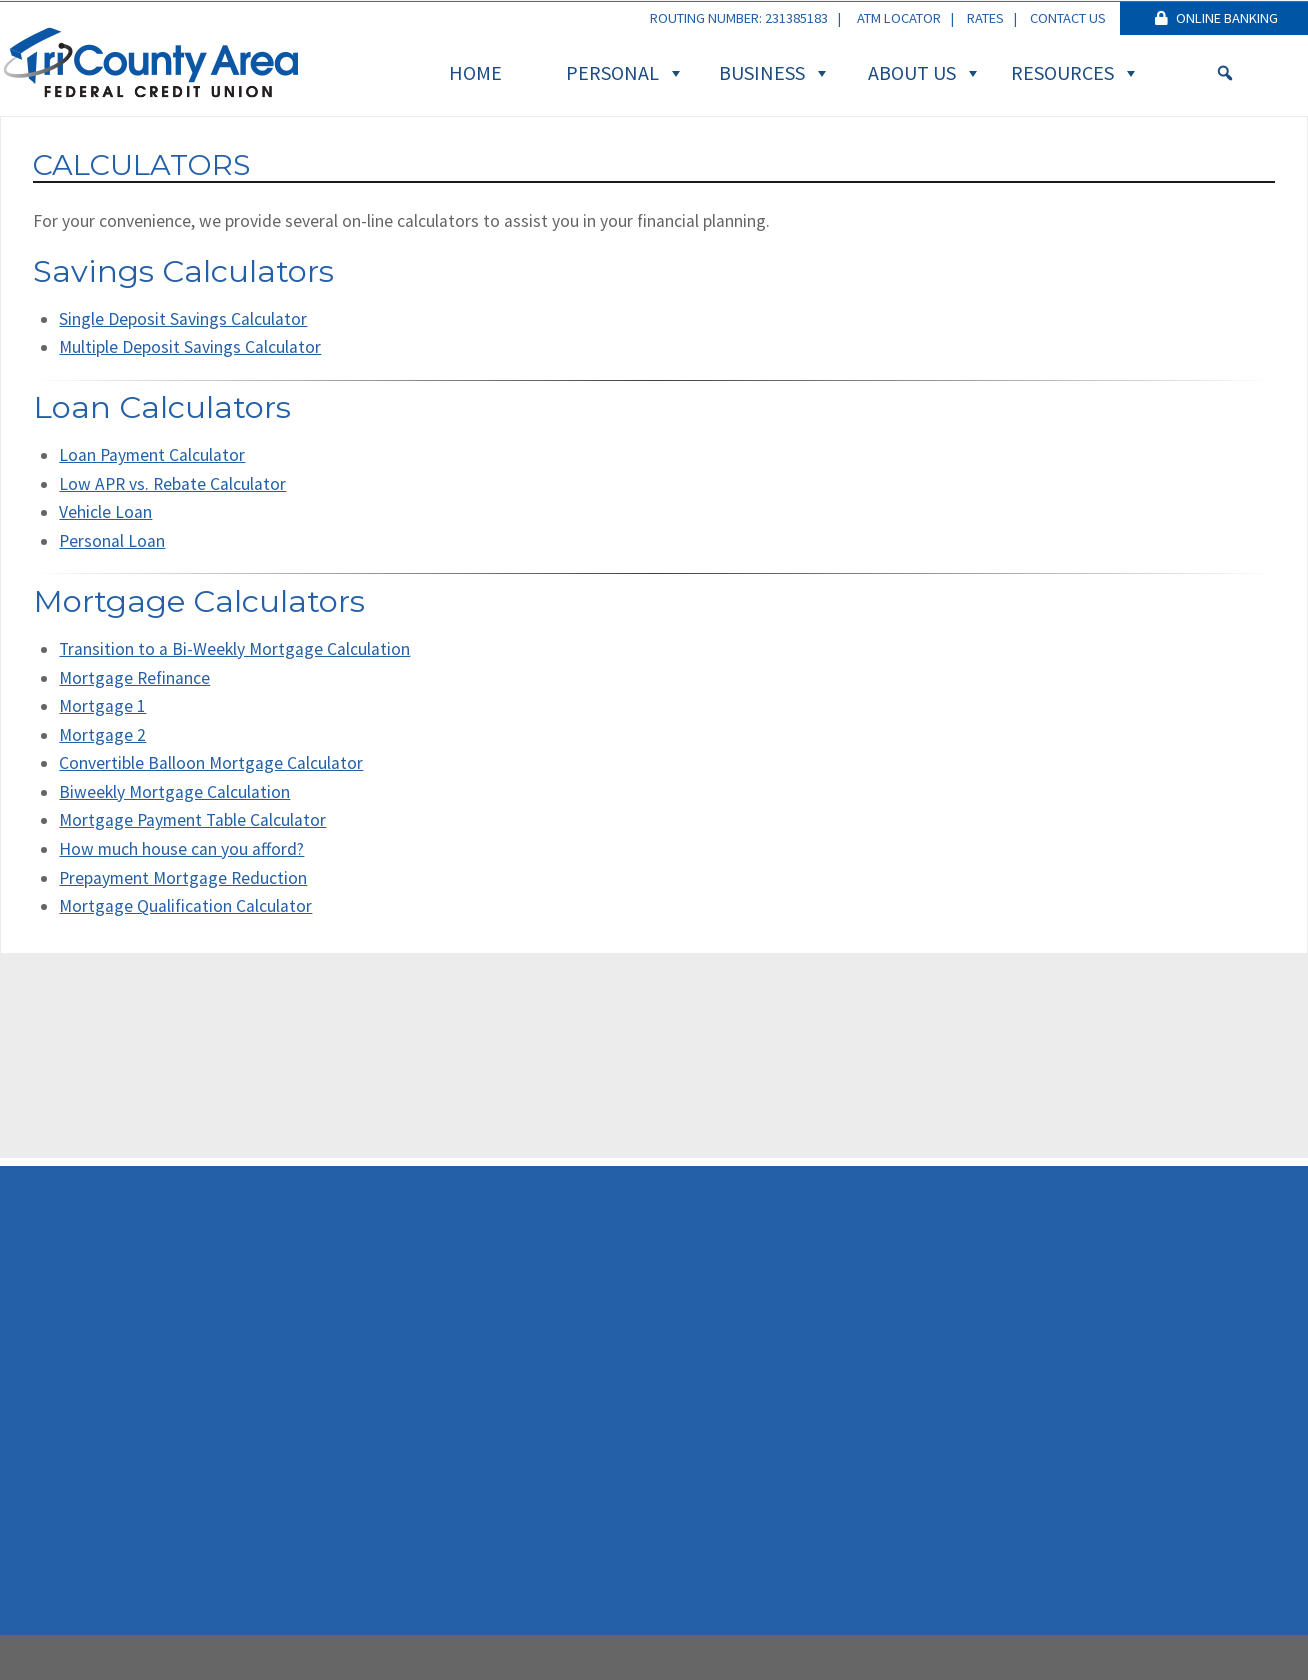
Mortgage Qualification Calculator (185, 906)
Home (475, 72)
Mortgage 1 (102, 706)
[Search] (1225, 73)
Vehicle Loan (105, 512)
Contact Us (1068, 18)
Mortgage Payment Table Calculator (192, 820)
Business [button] (775, 73)
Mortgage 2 (102, 735)
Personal (625, 73)
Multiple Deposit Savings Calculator (190, 347)
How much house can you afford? (181, 849)
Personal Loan (112, 541)
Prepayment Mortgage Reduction (183, 878)
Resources (1075, 73)
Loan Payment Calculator (152, 455)
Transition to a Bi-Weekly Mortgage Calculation (234, 649)
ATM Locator (899, 18)
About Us (925, 73)
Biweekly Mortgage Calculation (174, 792)
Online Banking (1216, 18)
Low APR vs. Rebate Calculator (172, 484)
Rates (985, 18)
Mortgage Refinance (134, 678)
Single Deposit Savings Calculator (183, 319)
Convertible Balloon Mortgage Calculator (211, 763)
